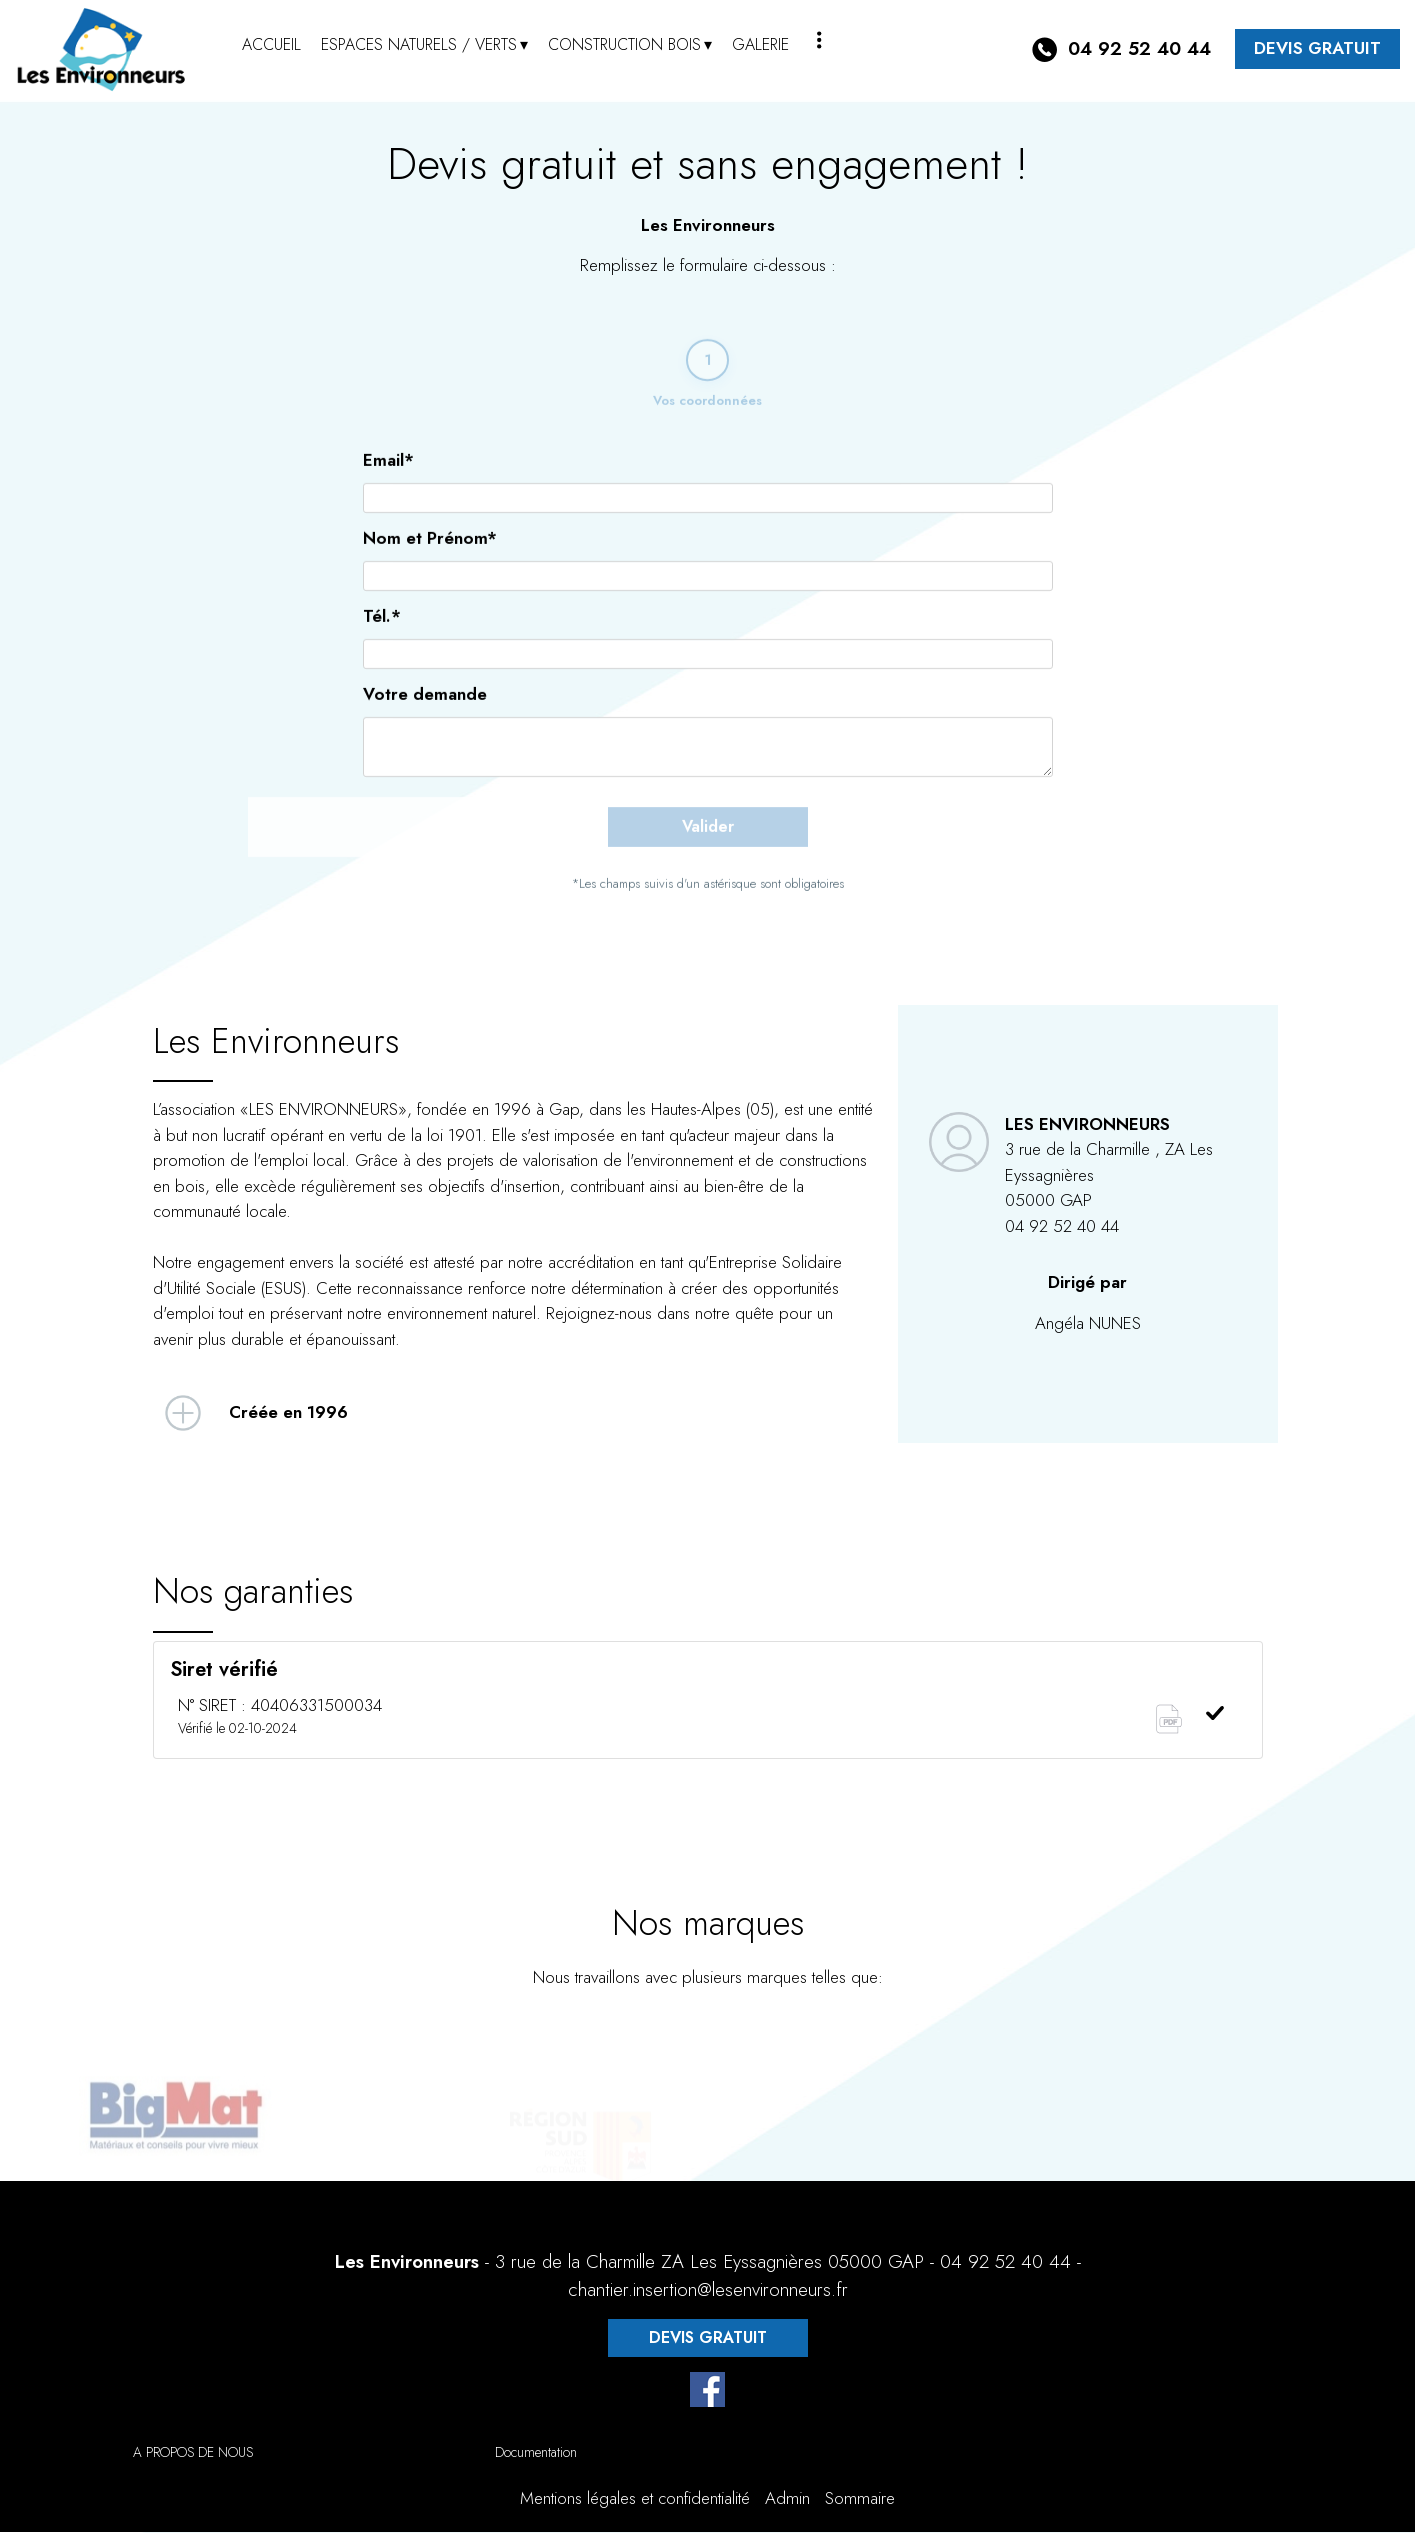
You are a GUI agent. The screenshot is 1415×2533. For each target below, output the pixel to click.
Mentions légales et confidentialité (635, 2500)
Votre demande (425, 722)
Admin (787, 2500)
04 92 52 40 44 (1005, 2263)
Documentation (536, 2454)
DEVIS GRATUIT (1317, 48)
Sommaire (860, 2500)
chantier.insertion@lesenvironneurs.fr (708, 2291)
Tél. (382, 644)
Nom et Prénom (430, 566)
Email (388, 488)
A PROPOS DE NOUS (193, 2454)
